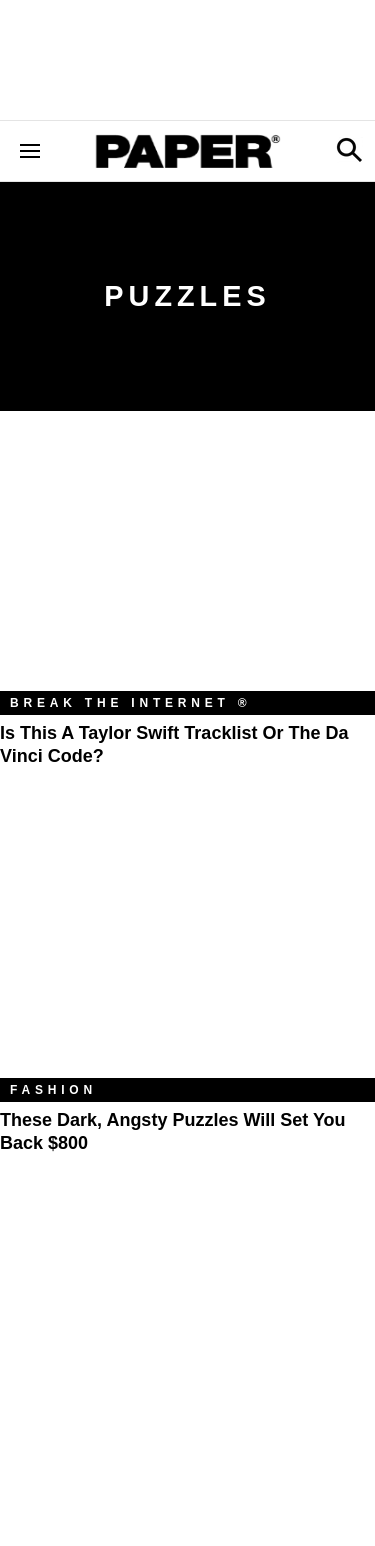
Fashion (53, 1090)
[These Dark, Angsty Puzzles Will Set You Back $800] (187, 953)
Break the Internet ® (131, 703)
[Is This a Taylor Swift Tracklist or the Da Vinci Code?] (187, 566)
